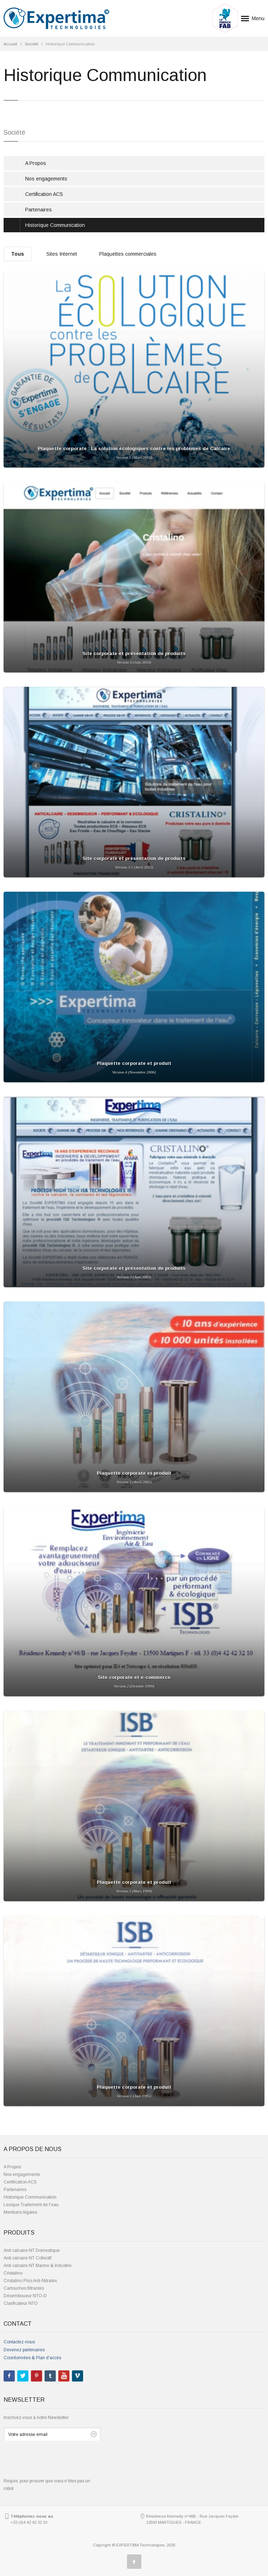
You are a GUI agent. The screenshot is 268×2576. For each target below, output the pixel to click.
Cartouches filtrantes (24, 2288)
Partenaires (38, 209)
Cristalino (13, 2273)
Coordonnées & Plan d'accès (32, 2357)
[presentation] (58, 2463)
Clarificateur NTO (21, 2303)
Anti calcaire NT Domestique (32, 2250)
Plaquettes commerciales (127, 254)
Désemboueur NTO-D (25, 2295)
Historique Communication (55, 225)
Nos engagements (46, 179)
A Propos (35, 163)
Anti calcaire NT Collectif (27, 2258)
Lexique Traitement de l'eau (31, 2204)
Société (31, 44)
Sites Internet (61, 254)
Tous (17, 254)
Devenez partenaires (24, 2349)
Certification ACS (44, 194)
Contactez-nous (19, 2341)
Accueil (10, 44)
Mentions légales (20, 2212)
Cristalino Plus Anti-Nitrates (30, 2280)
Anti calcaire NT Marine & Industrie (38, 2265)
